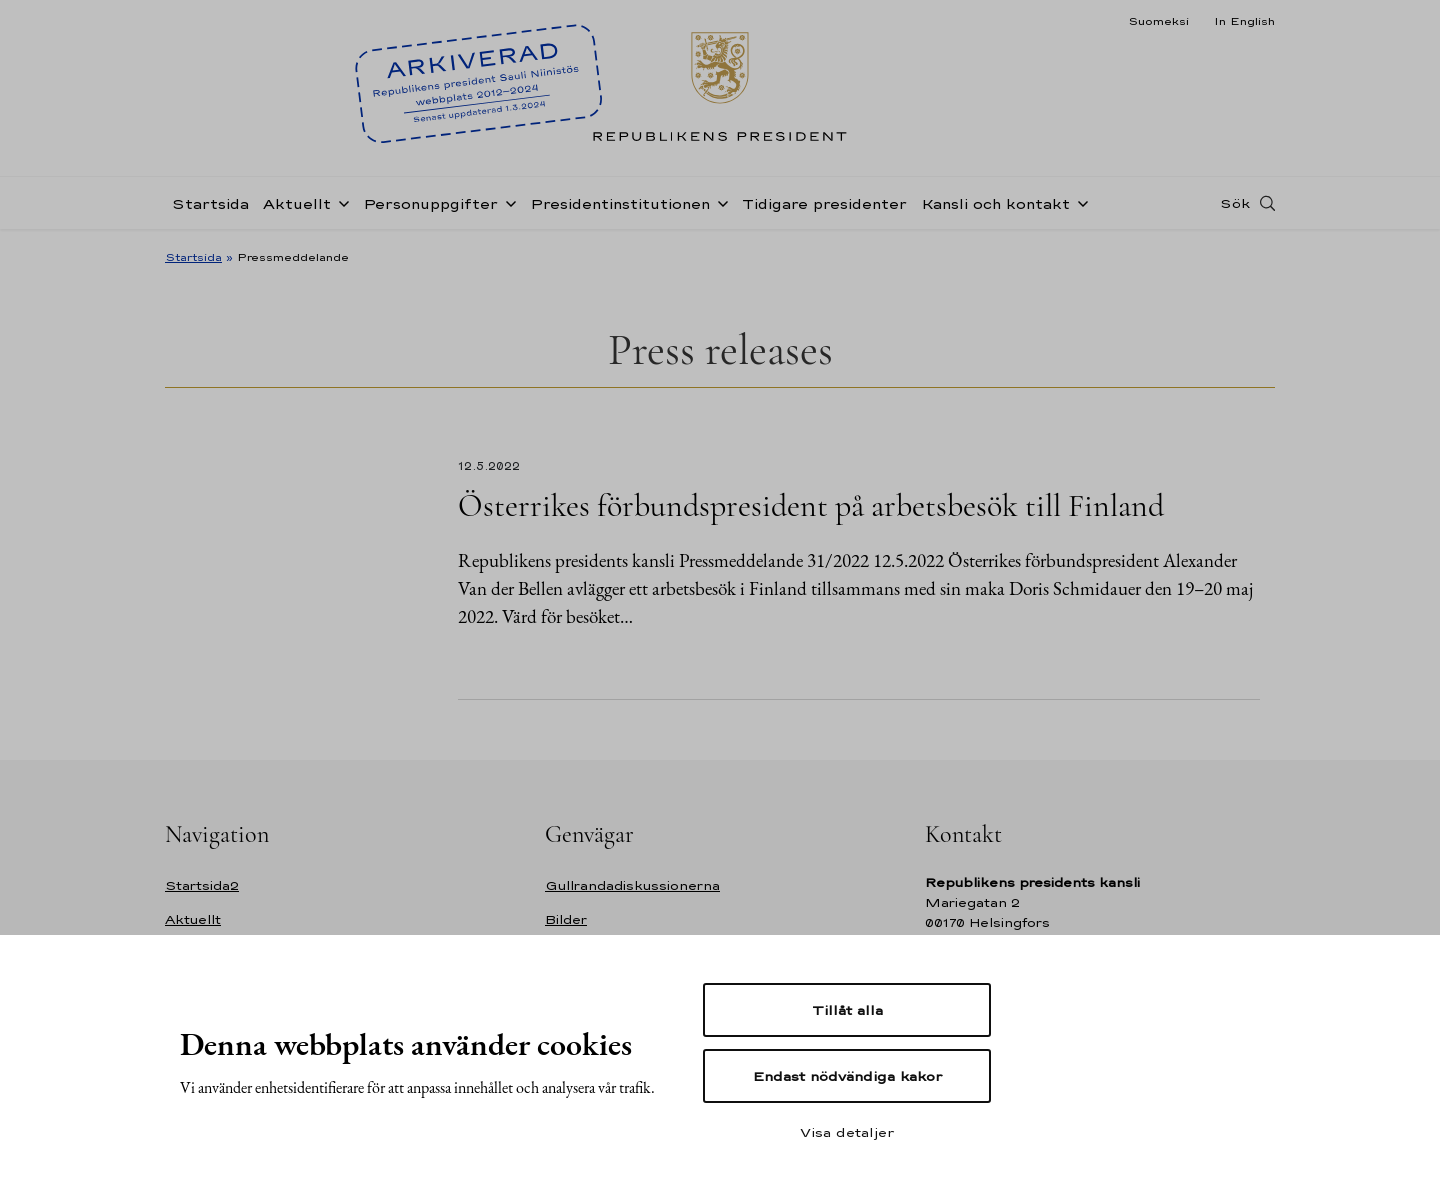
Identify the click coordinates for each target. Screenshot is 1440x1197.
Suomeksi (1158, 21)
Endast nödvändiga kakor (847, 1076)
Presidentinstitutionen (620, 203)
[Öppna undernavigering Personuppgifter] (507, 202)
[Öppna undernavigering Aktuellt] (340, 202)
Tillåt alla (847, 1010)
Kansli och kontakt (995, 203)
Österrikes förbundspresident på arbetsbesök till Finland (811, 505)
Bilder (566, 919)
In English (1244, 21)
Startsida (210, 203)
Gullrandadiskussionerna (632, 885)
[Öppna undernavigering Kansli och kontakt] (1079, 202)
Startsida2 (202, 885)
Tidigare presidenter (824, 203)
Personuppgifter (430, 203)
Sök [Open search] (1235, 203)
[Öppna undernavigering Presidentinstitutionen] (719, 202)
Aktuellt (297, 203)
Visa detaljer (847, 1132)
